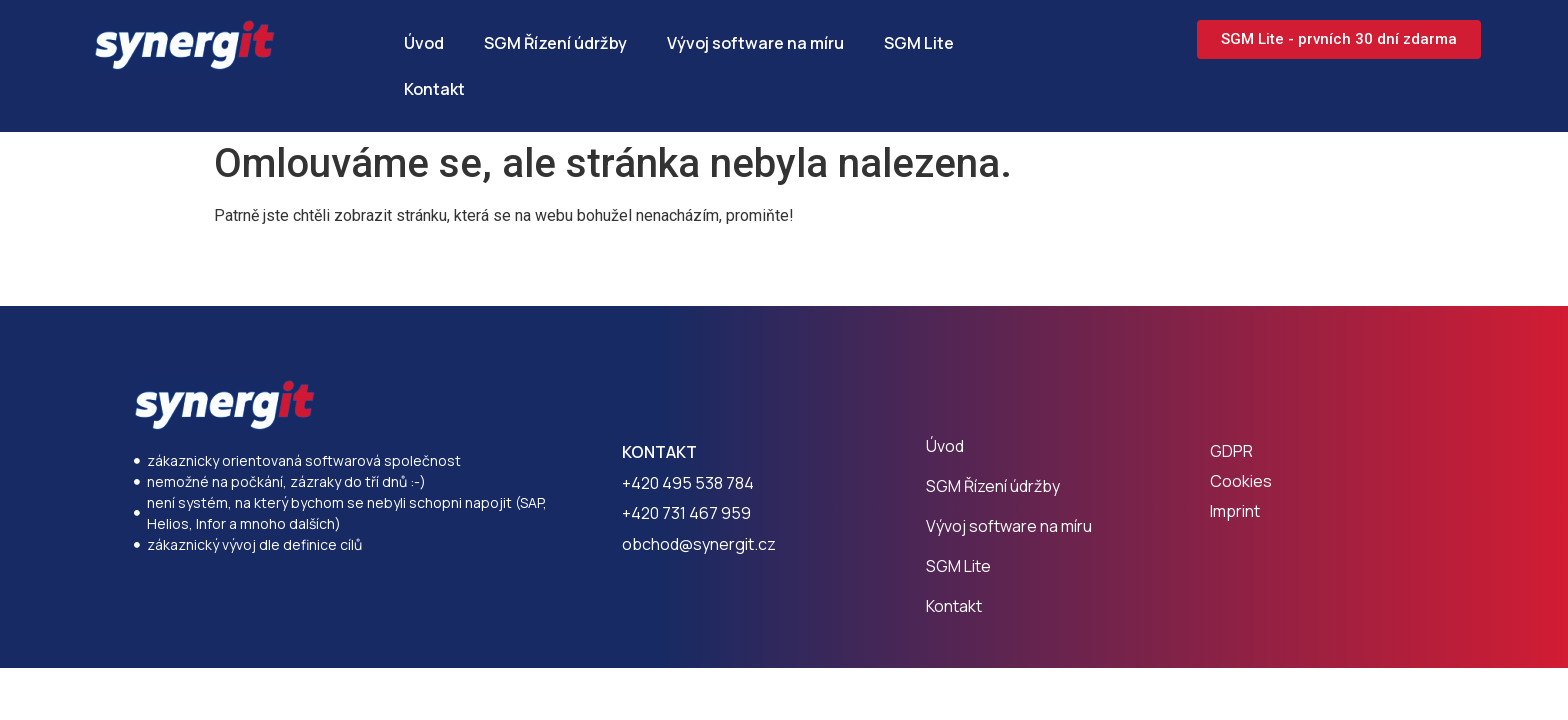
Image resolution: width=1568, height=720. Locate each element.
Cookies (1241, 481)
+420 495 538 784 (688, 483)
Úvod (424, 43)
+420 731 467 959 (686, 513)
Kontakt (434, 89)
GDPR (1231, 451)
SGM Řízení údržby (555, 43)
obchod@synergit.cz (699, 544)
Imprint (1235, 511)
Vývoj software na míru (755, 43)
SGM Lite (919, 43)
